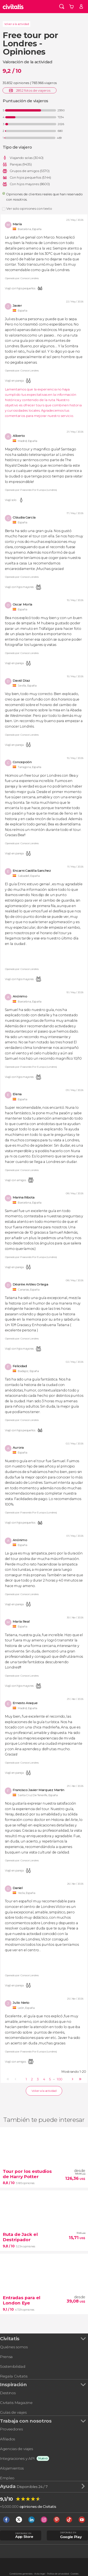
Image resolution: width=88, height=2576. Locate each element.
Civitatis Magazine (16, 2402)
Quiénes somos (14, 2347)
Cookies (74, 2573)
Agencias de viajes (16, 2448)
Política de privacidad (58, 2573)
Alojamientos (12, 2468)
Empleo (7, 2478)
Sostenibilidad (12, 2366)
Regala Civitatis (14, 2376)
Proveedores (11, 2429)
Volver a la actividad (16, 24)
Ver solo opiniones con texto (29, 209)
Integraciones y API (17, 2458)
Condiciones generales (21, 2573)
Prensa (6, 2356)
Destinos (7, 2393)
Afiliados (7, 2439)
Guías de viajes (13, 2412)
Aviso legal (39, 2573)
